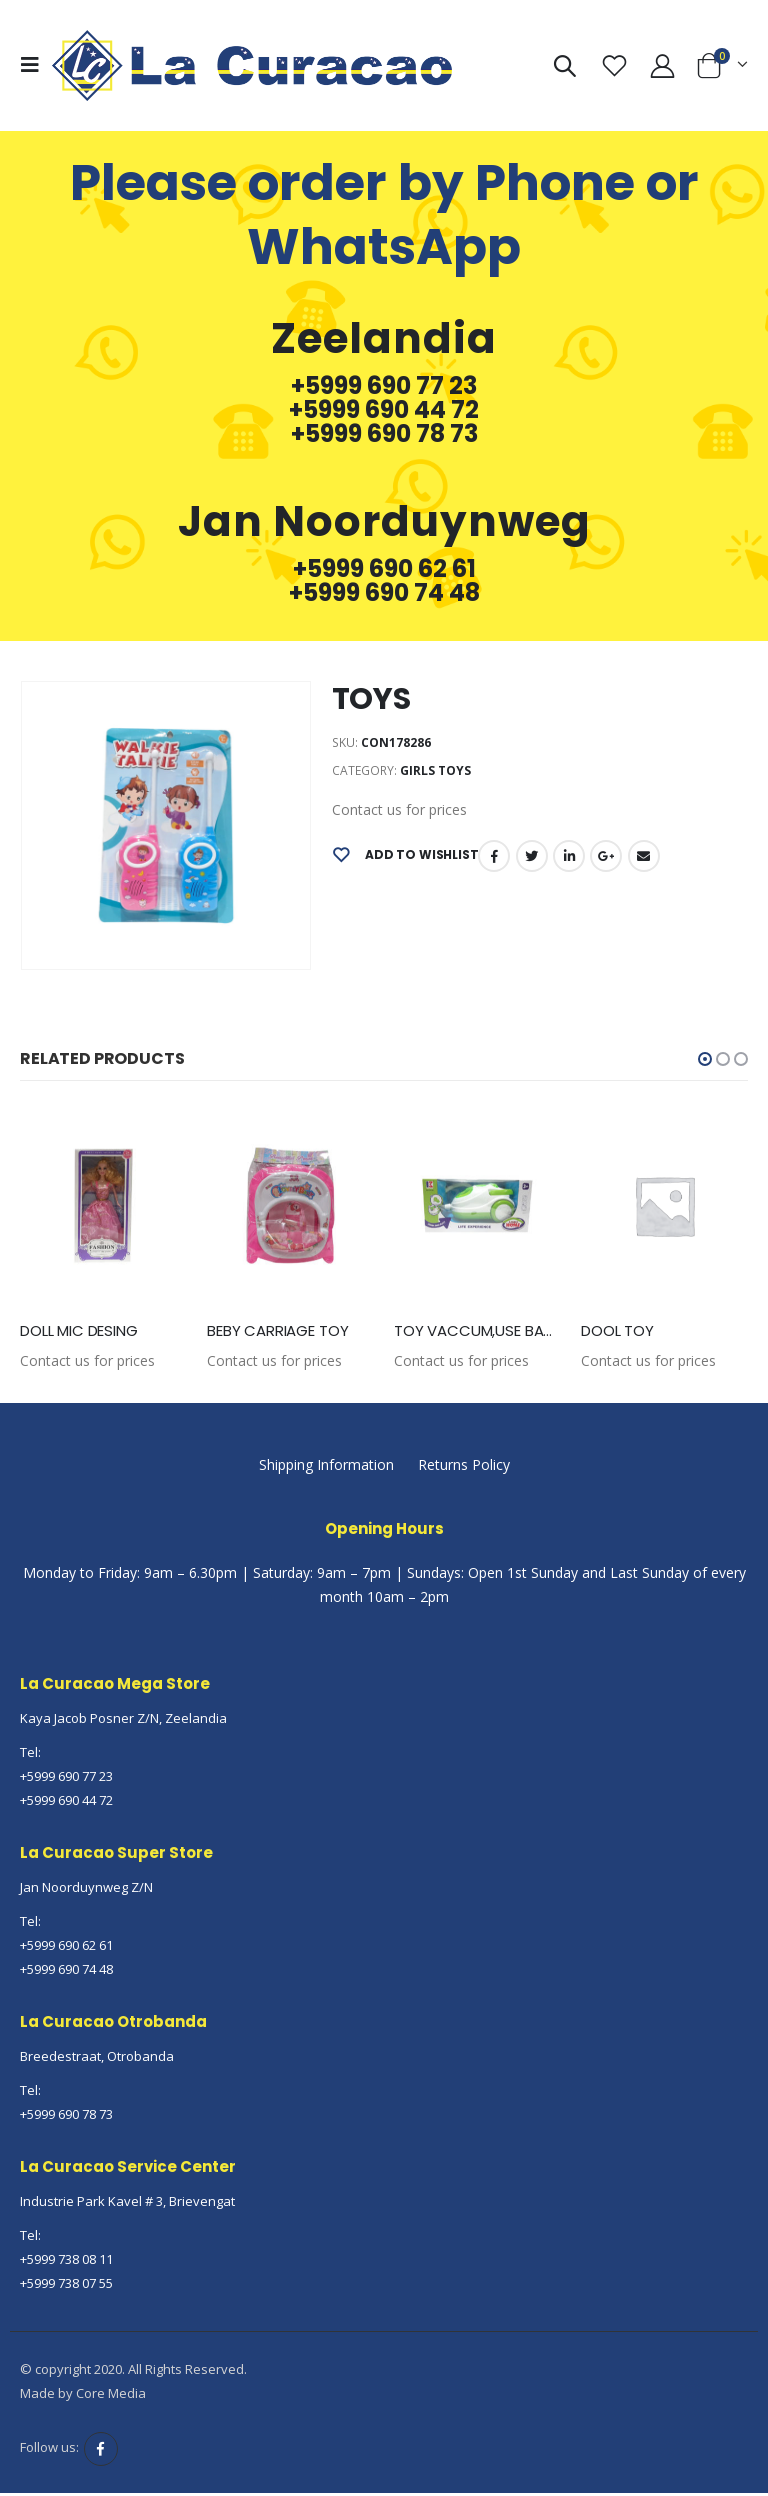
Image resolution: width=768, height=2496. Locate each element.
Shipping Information (326, 1465)
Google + (606, 856)
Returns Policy (464, 1465)
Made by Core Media (83, 2394)
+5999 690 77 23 (384, 386)
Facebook (494, 856)
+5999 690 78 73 (384, 434)
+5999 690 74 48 (384, 593)
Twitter (532, 856)
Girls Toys (435, 770)
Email (644, 856)
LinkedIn (569, 856)
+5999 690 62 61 (384, 569)
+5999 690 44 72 (384, 410)
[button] (705, 1059)
